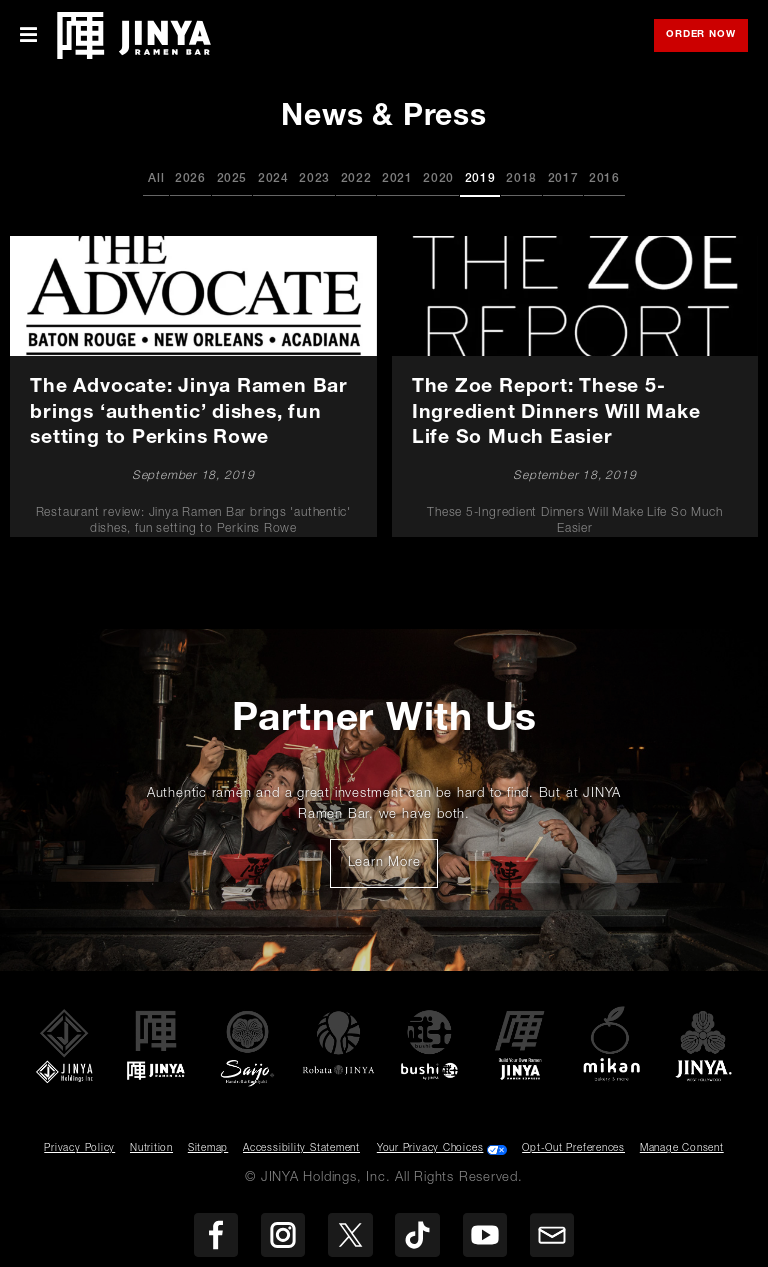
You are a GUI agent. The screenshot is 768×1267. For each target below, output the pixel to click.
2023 (314, 179)
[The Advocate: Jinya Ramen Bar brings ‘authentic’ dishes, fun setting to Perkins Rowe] (193, 387)
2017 (563, 179)
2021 (397, 179)
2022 (356, 179)
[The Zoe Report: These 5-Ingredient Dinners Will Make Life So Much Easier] (574, 387)
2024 (273, 179)
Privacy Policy (79, 1149)
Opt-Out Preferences (573, 1149)
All (156, 179)
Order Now (707, 36)
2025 (232, 179)
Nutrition (151, 1149)
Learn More (393, 869)
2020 (438, 179)
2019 (480, 179)
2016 (604, 179)
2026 (190, 179)
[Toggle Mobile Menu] (28, 35)
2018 (521, 179)
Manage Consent (682, 1149)
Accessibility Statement (301, 1149)
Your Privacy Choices (430, 1149)
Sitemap (208, 1149)
